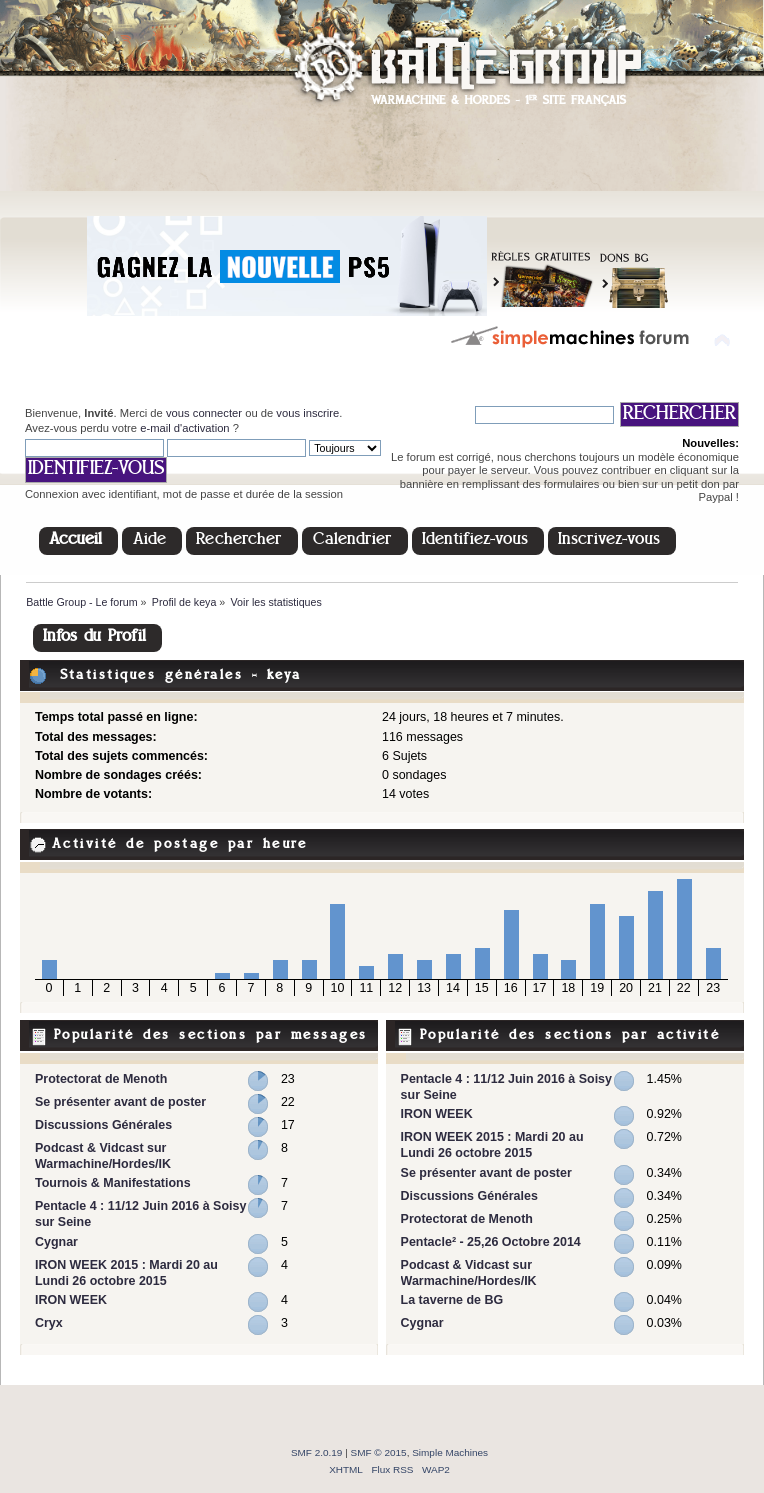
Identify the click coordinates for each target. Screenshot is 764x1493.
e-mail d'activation (184, 428)
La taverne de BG (452, 1300)
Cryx (49, 1323)
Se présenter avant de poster (120, 1102)
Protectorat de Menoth (101, 1079)
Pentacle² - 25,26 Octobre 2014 (491, 1242)
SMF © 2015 (379, 1452)
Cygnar (56, 1242)
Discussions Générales (103, 1125)
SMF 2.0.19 (317, 1452)
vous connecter (204, 413)
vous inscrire (307, 413)
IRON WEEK (71, 1300)
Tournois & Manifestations (113, 1183)
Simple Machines (450, 1452)
